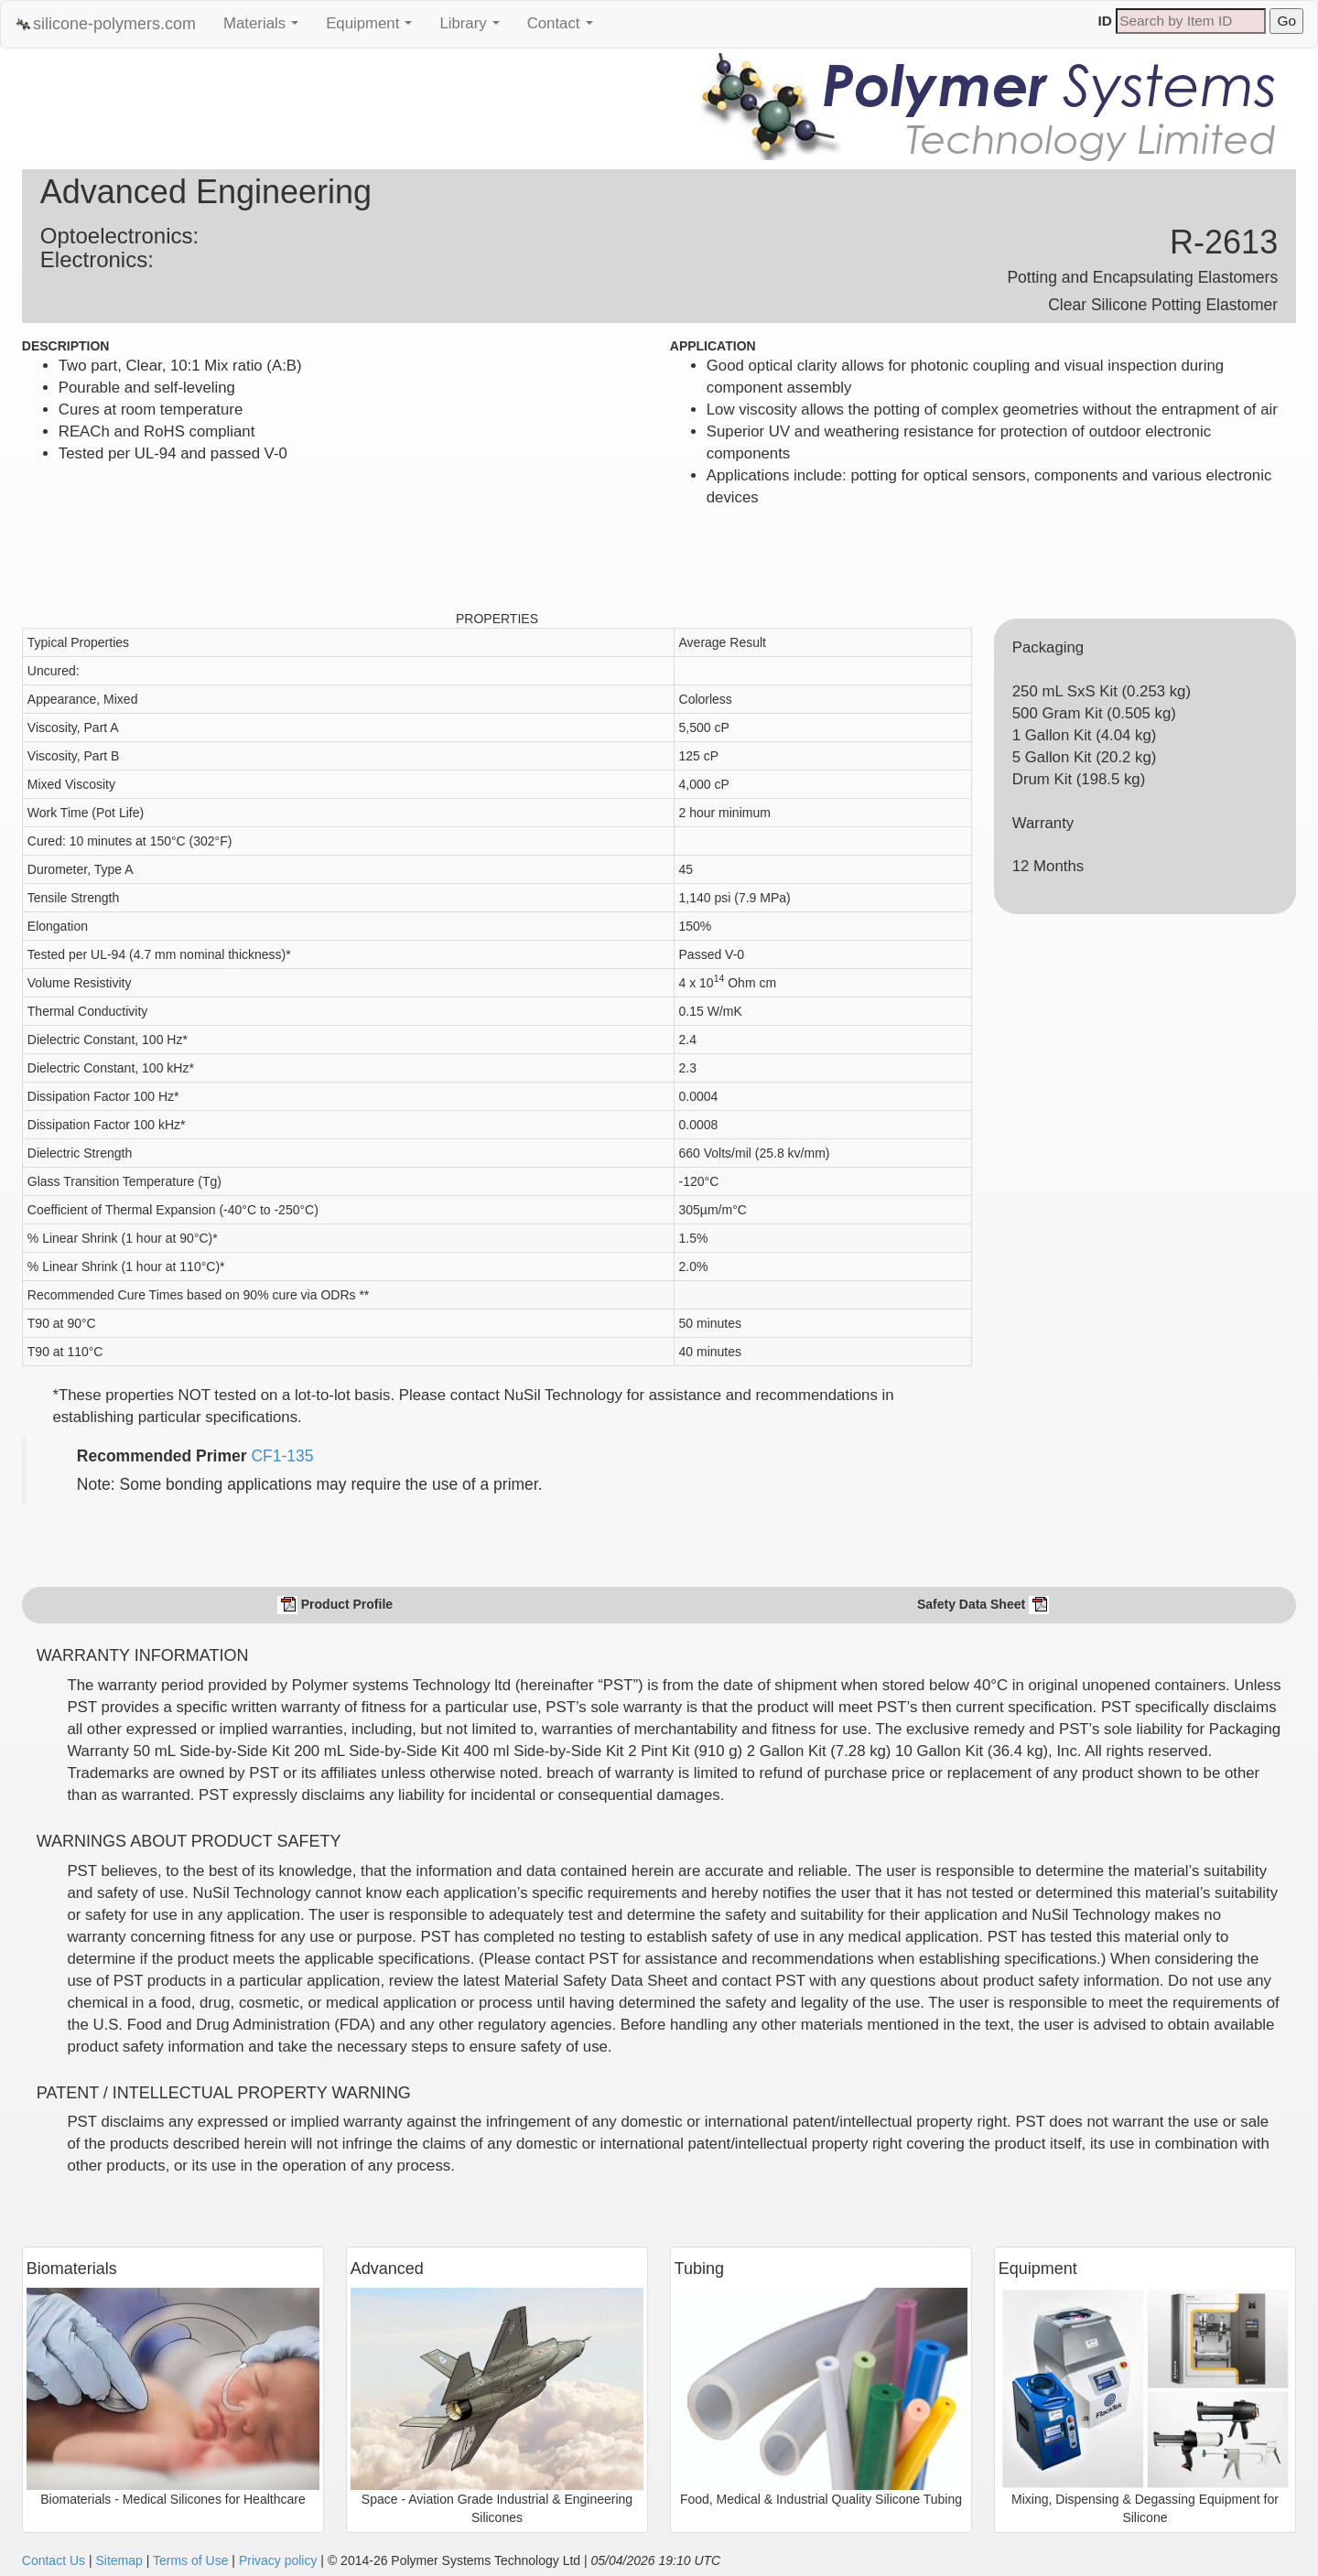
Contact (564, 28)
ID (1105, 20)
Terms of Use (190, 2560)
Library (473, 28)
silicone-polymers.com (105, 24)
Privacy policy (278, 2560)
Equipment (373, 28)
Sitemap (118, 2560)
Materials (265, 28)
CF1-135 (282, 1456)
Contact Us (53, 2560)
